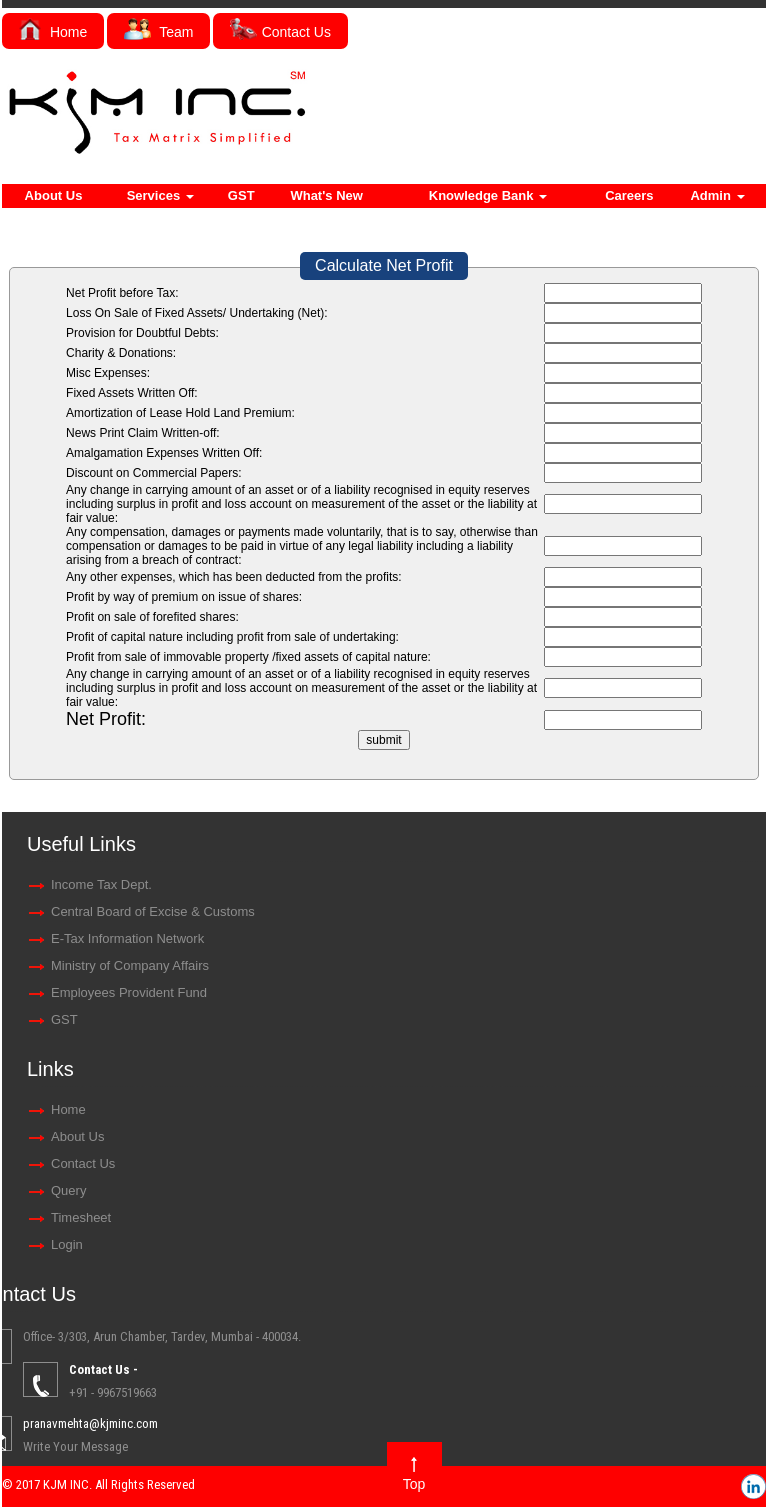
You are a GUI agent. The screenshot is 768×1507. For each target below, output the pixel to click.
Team (158, 32)
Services (160, 195)
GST (241, 195)
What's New (326, 195)
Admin (717, 195)
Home (53, 32)
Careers (629, 195)
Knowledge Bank (488, 195)
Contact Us (280, 32)
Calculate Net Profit (384, 265)
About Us (54, 195)
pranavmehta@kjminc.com (688, 1423)
